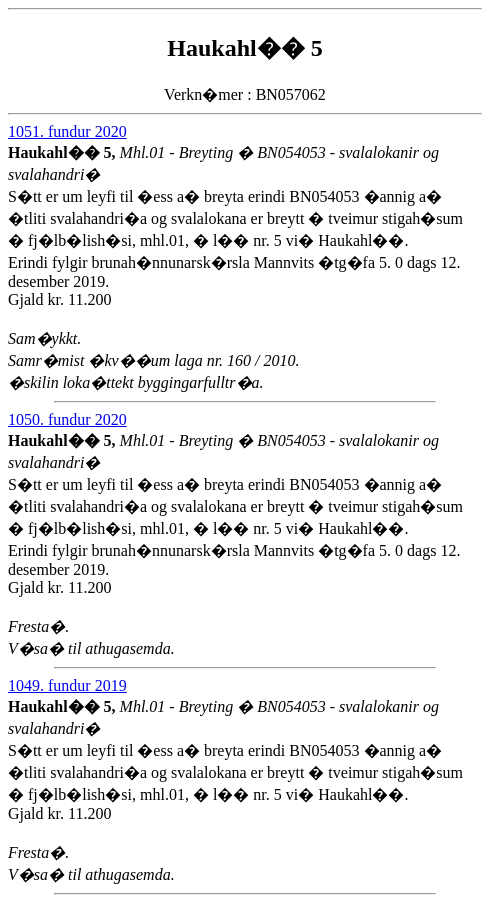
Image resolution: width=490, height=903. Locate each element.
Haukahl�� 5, (64, 152)
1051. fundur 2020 (67, 131)
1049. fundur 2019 (67, 685)
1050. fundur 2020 (67, 419)
